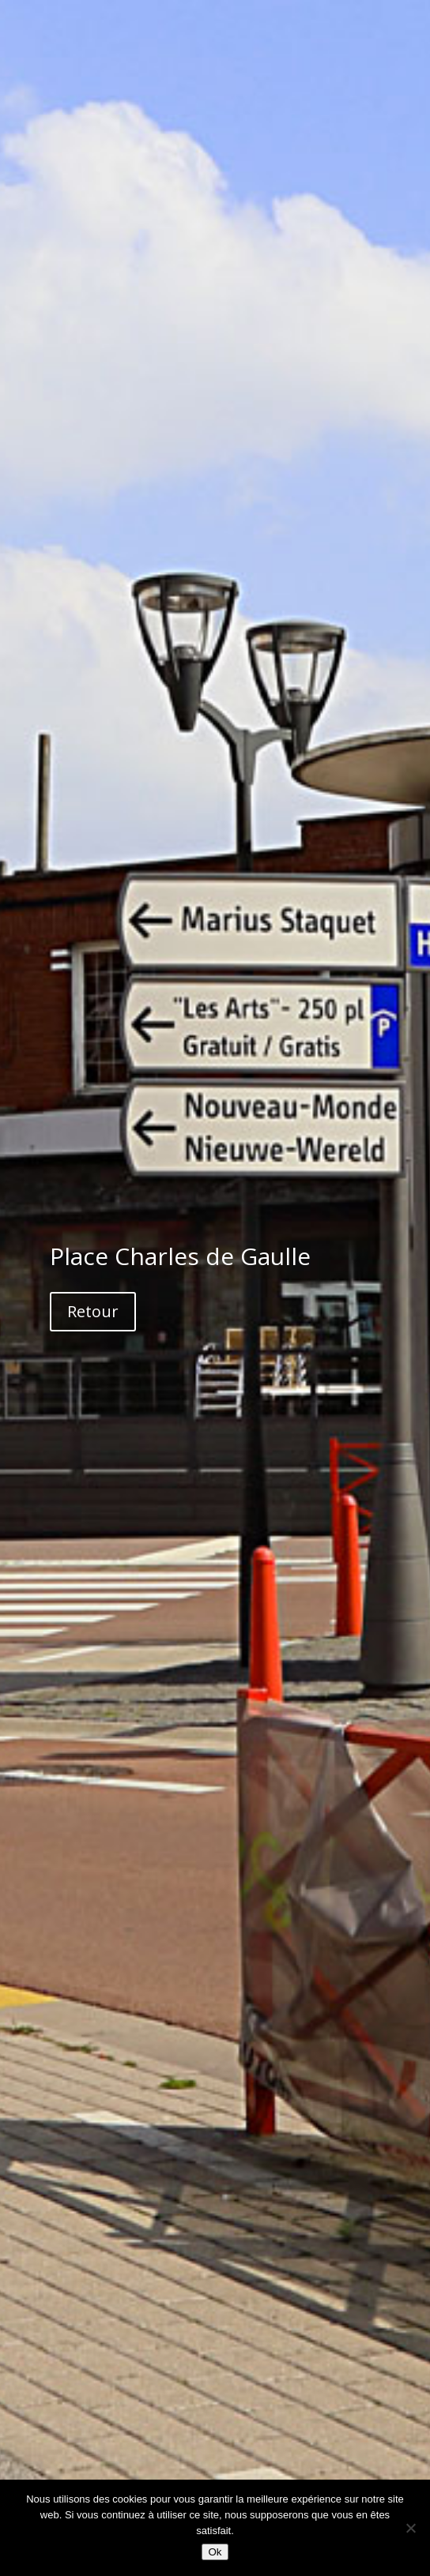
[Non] (410, 2528)
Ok (214, 2552)
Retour (93, 1311)
